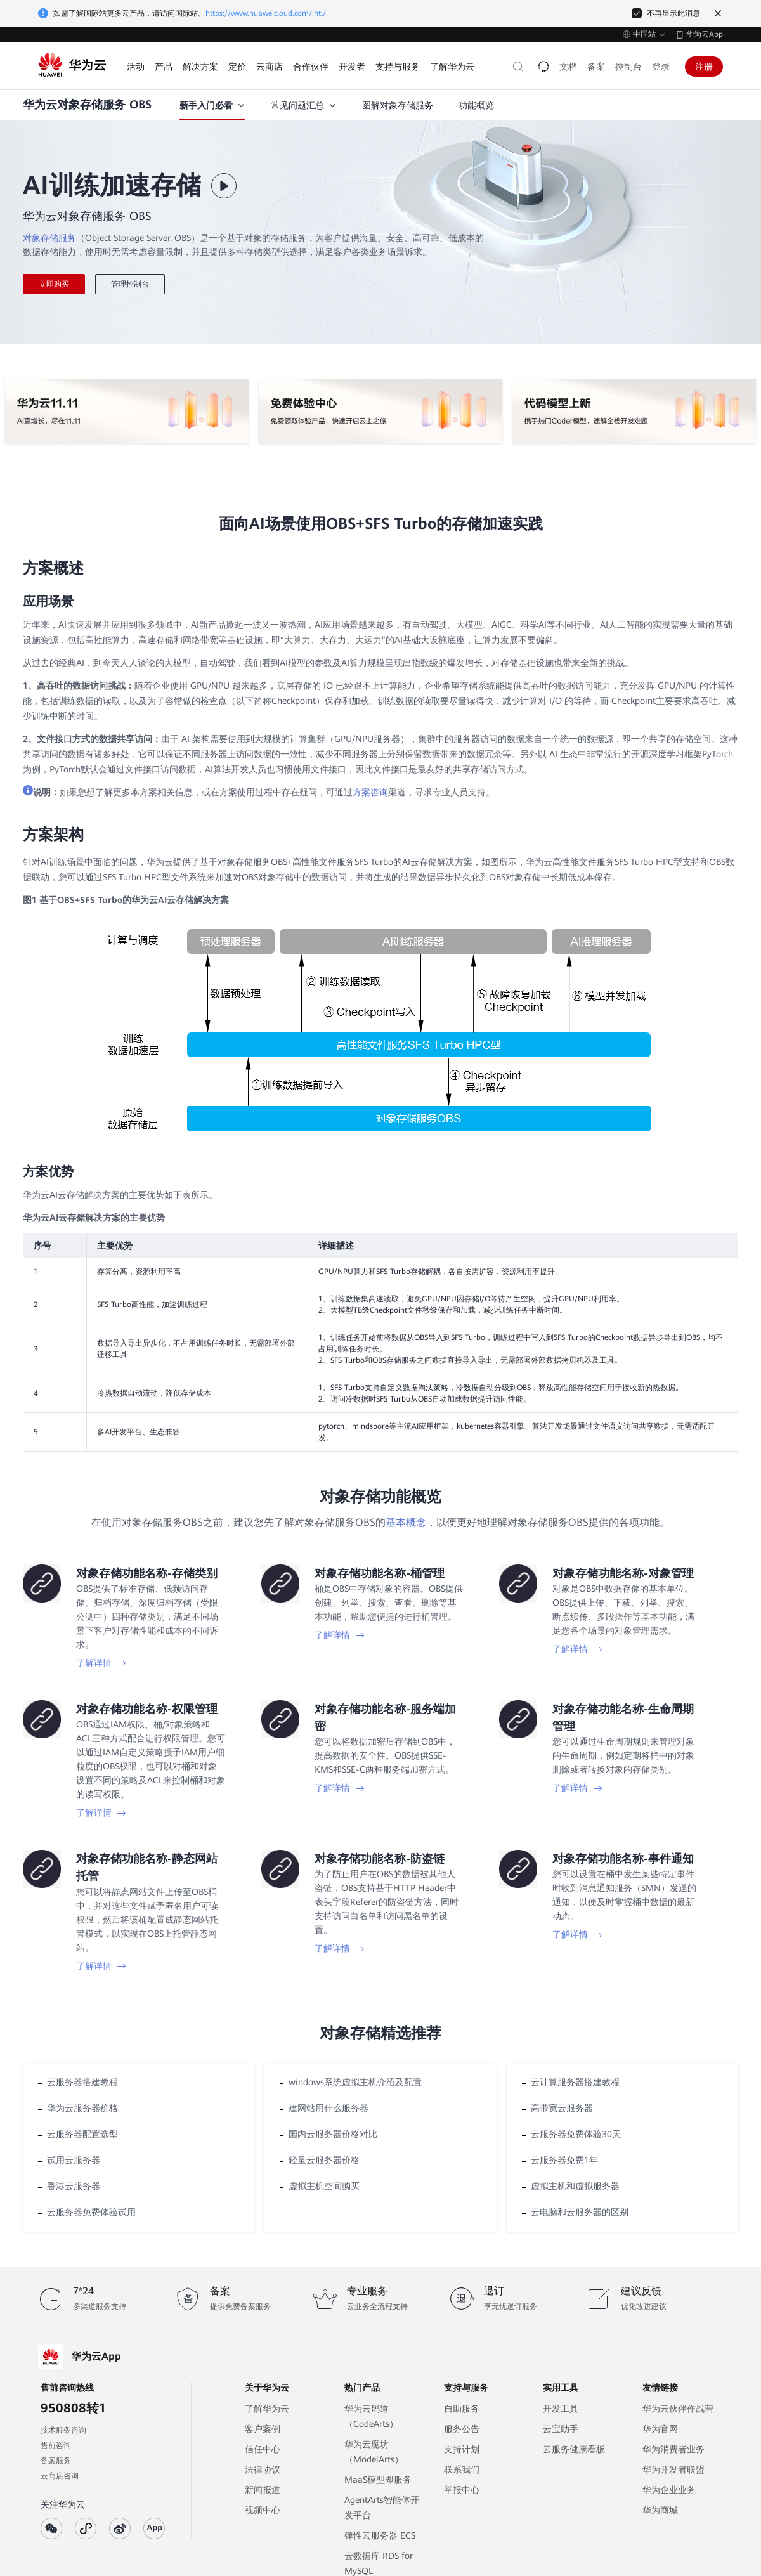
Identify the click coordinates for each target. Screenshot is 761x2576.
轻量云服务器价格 (324, 2160)
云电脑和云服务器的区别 (579, 2212)
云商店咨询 (60, 2475)
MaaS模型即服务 (378, 2480)
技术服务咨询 (63, 2430)
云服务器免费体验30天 (576, 2134)
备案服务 (56, 2460)
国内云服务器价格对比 (333, 2134)
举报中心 (461, 2490)
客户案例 (262, 2429)
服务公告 (461, 2429)
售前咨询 (56, 2445)
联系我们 (461, 2469)
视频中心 (262, 2510)
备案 (596, 67)
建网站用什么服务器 (328, 2108)
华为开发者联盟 (673, 2469)
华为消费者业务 (673, 2449)
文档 (568, 67)
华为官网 (660, 2429)
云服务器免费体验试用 (91, 2212)
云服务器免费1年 (564, 2160)
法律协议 (262, 2469)
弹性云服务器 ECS (379, 2535)
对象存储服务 (49, 238)
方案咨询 (370, 792)
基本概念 (406, 1522)
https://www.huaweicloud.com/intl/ (265, 13)
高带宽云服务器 (562, 2108)
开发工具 (560, 2409)
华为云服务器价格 (82, 2108)
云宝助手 (560, 2429)
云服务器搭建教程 (82, 2082)
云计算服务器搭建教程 (575, 2082)
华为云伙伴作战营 (677, 2409)
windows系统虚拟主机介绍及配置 (355, 2082)
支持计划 (461, 2449)
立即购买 (54, 284)
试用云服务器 (73, 2160)
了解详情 (101, 1663)
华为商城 (660, 2510)
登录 (661, 67)
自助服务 (461, 2409)
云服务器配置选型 (82, 2134)
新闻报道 (262, 2490)
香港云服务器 (73, 2186)
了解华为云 (267, 2409)
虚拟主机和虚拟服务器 (575, 2186)
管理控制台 (130, 284)
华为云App (704, 34)
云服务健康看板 (574, 2449)
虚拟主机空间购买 (324, 2186)
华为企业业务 (669, 2490)
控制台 (628, 67)
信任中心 (262, 2449)
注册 (704, 67)
